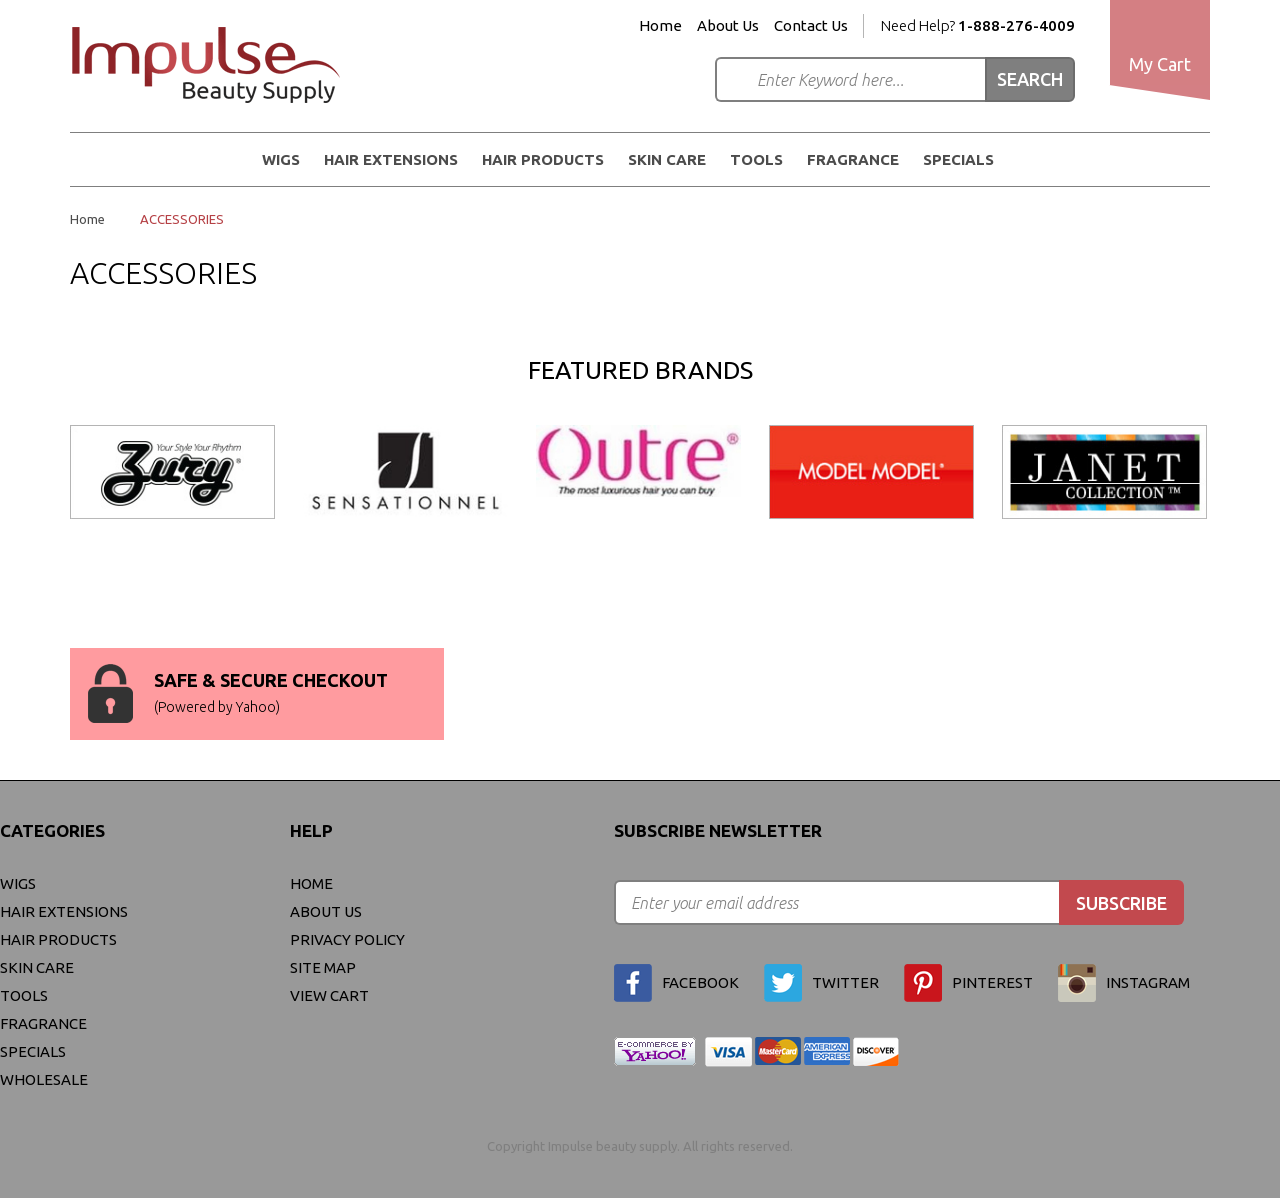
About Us (728, 26)
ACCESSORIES (182, 219)
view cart (329, 995)
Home (660, 26)
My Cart (1160, 64)
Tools (756, 159)
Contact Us (811, 26)
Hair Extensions (391, 159)
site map (323, 967)
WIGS (281, 159)
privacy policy (347, 939)
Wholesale (44, 1079)
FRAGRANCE (853, 159)
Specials (958, 159)
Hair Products (543, 159)
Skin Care (667, 159)
